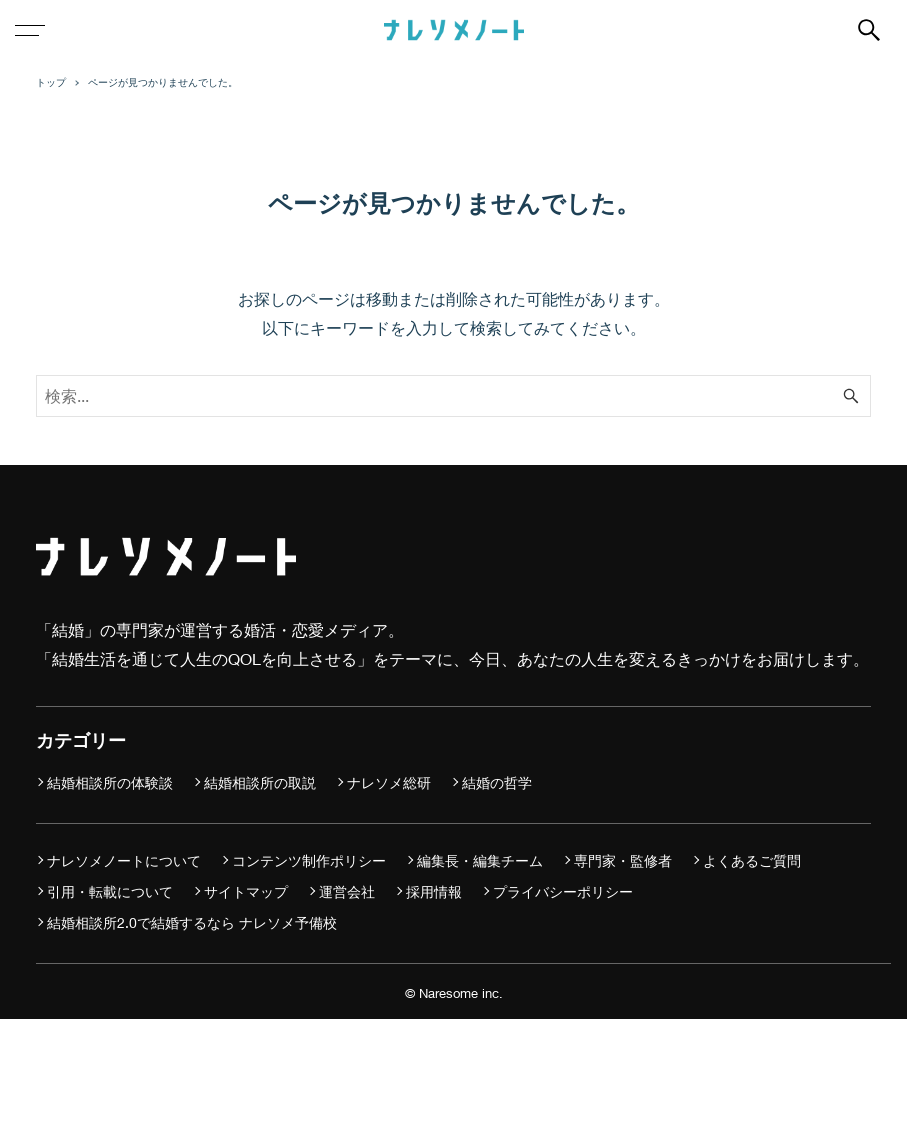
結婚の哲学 (497, 782)
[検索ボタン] (869, 30)
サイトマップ (246, 891)
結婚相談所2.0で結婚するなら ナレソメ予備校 (192, 922)
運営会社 (347, 891)
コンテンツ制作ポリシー (309, 860)
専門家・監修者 (623, 860)
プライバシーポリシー (563, 891)
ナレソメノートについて (124, 860)
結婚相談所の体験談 (110, 782)
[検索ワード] (453, 396)
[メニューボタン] (30, 30)
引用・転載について (110, 891)
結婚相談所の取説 (260, 782)
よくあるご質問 (752, 860)
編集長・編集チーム (480, 860)
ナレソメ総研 (389, 782)
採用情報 (434, 891)
